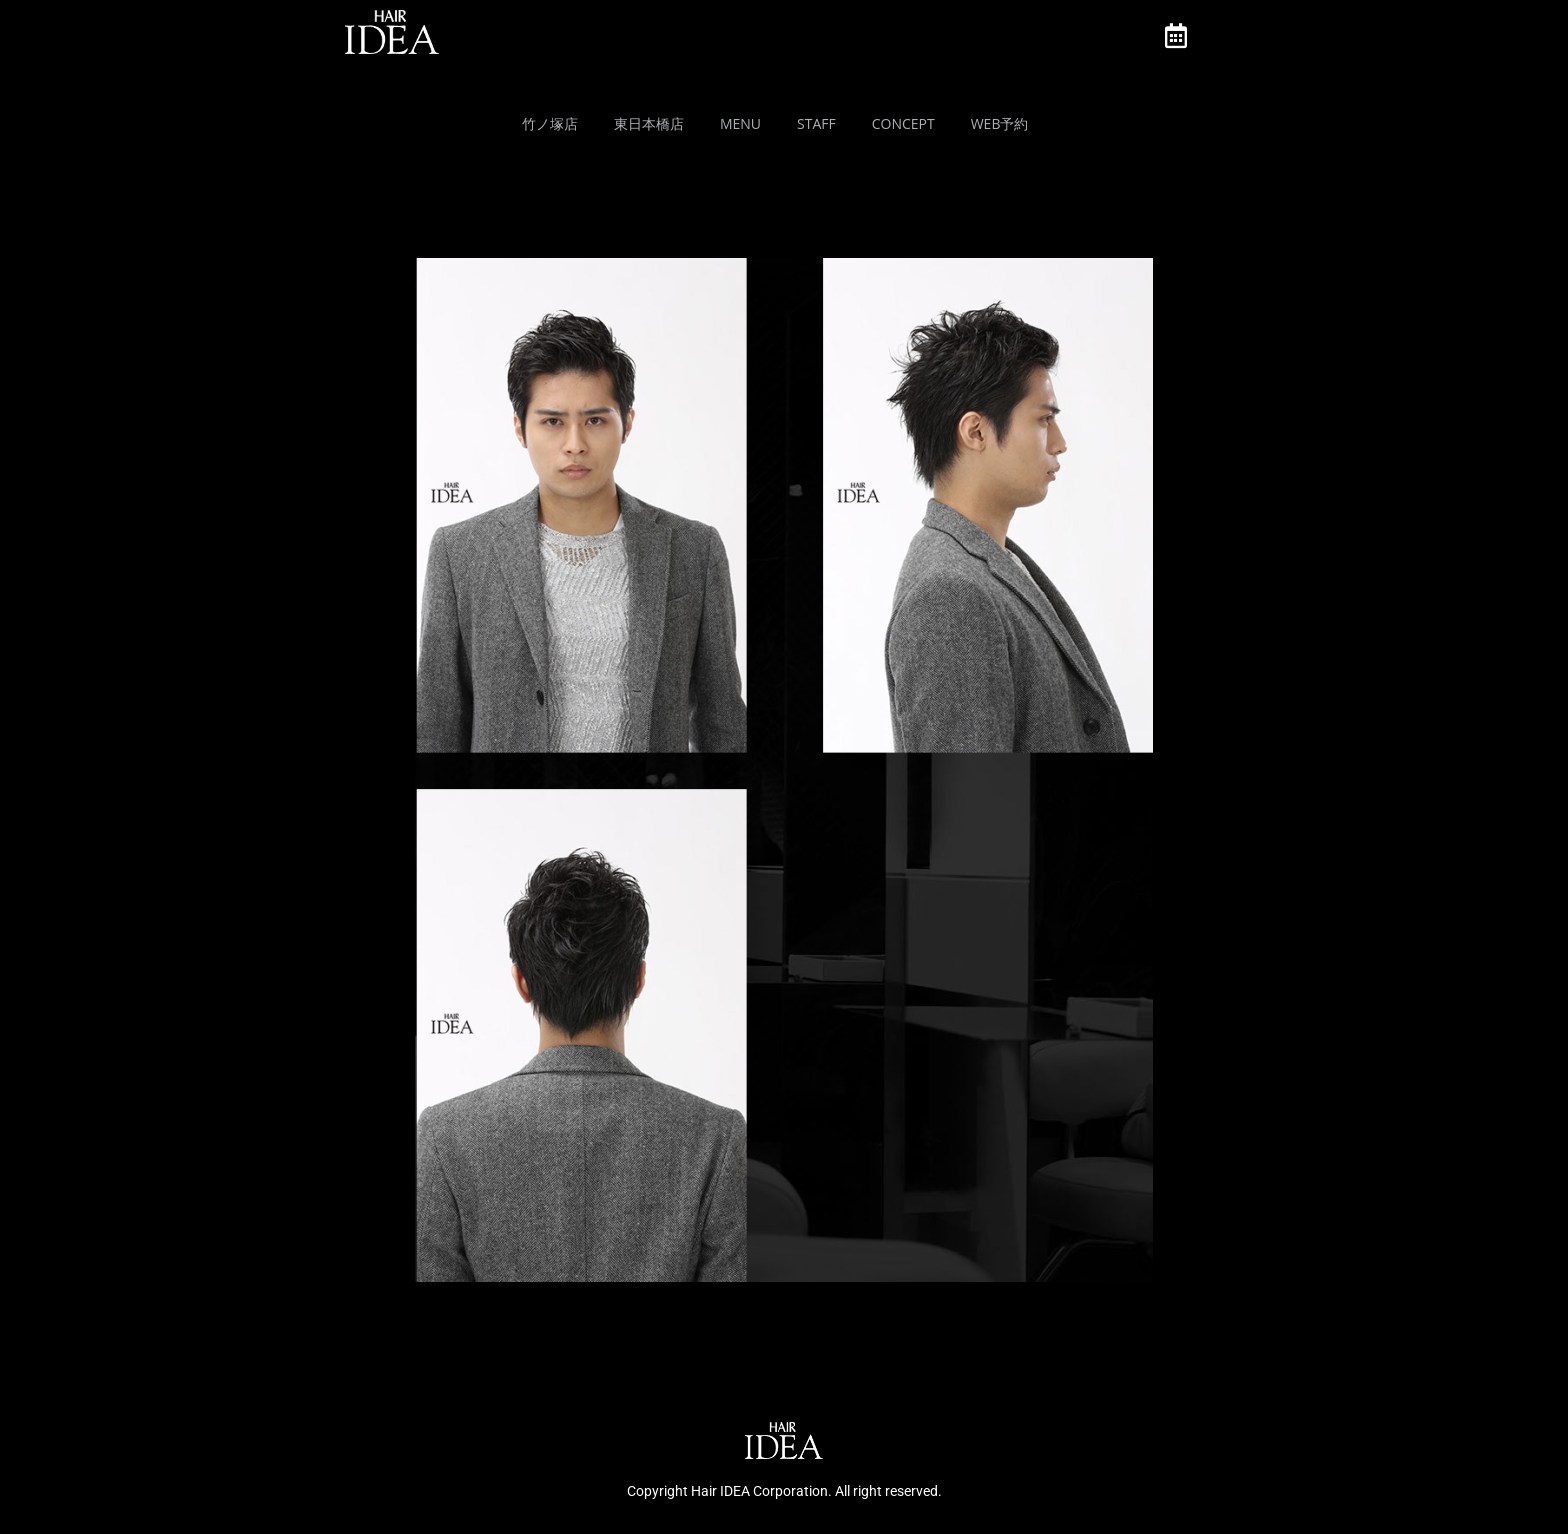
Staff (816, 123)
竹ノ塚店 (550, 123)
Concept (903, 123)
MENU (740, 123)
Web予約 (1000, 123)
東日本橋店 (649, 123)
